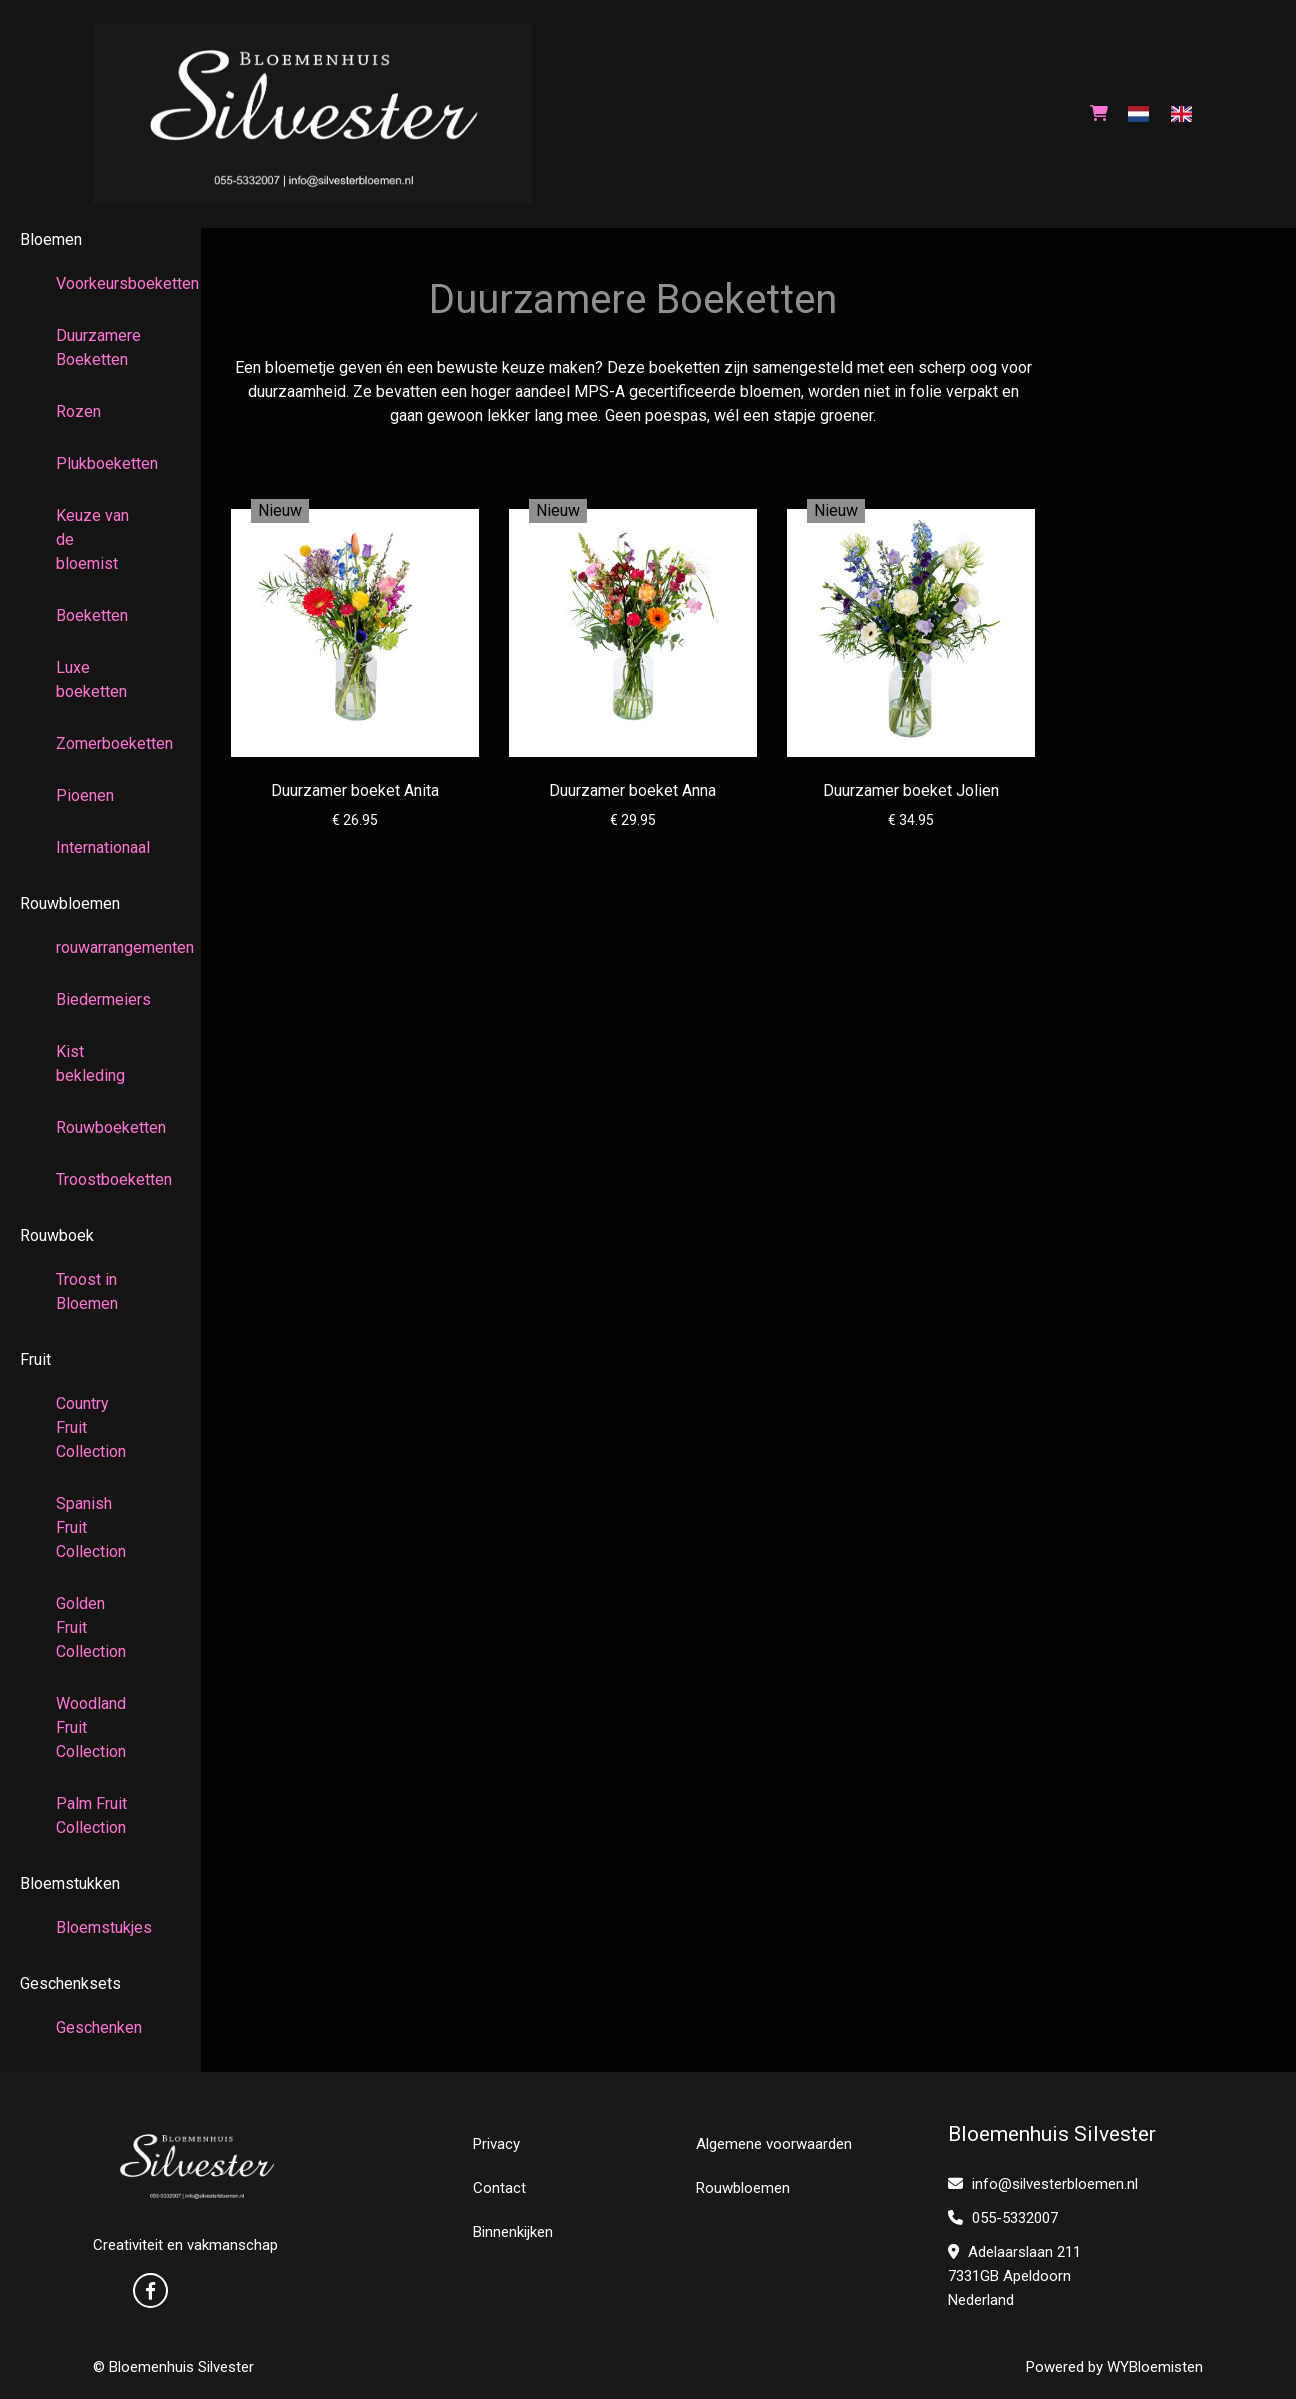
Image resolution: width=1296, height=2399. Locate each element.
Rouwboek (57, 1235)
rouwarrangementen (101, 947)
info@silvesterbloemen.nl (1043, 2184)
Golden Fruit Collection (91, 1627)
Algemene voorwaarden (774, 2144)
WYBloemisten (1155, 2367)
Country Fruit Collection (91, 1427)
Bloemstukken (70, 1883)
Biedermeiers (101, 999)
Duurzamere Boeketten (98, 347)
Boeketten (92, 615)
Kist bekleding (90, 1063)
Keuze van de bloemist (92, 539)
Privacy (496, 2144)
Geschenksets (70, 1983)
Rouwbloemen (70, 903)
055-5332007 (1003, 2218)
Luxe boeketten (91, 679)
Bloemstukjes (101, 1927)
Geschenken (99, 2027)
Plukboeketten (101, 463)
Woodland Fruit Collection (91, 1727)
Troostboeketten (101, 1179)
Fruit (35, 1359)
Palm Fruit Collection (91, 1815)
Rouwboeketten (101, 1127)
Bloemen (51, 239)
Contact (499, 2188)
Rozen (78, 411)
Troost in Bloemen (87, 1291)
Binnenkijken (513, 2232)
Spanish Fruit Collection (91, 1527)
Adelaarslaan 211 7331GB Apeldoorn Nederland (1014, 2276)
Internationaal (101, 847)
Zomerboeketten (101, 743)
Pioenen (85, 795)
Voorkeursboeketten (101, 283)
